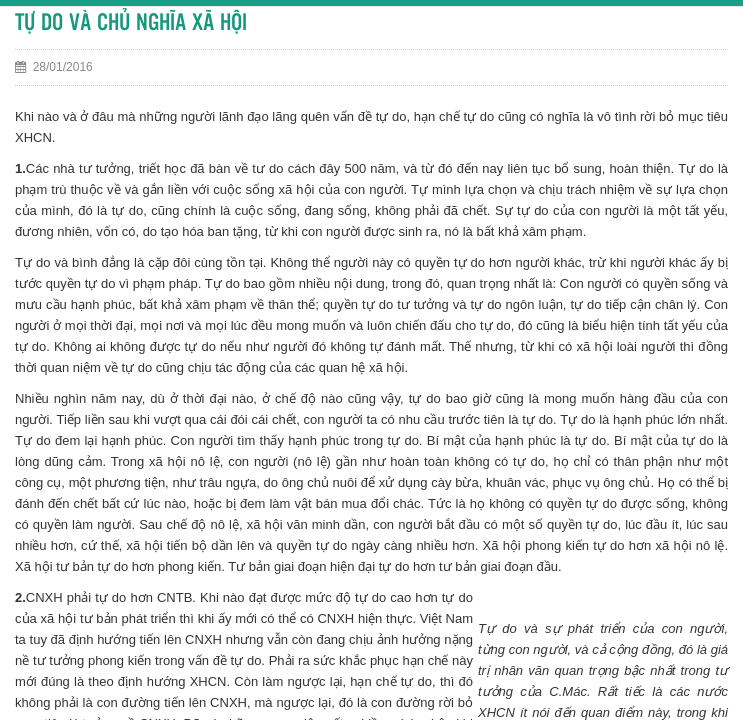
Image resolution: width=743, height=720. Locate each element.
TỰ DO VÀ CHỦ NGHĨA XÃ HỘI (131, 23)
